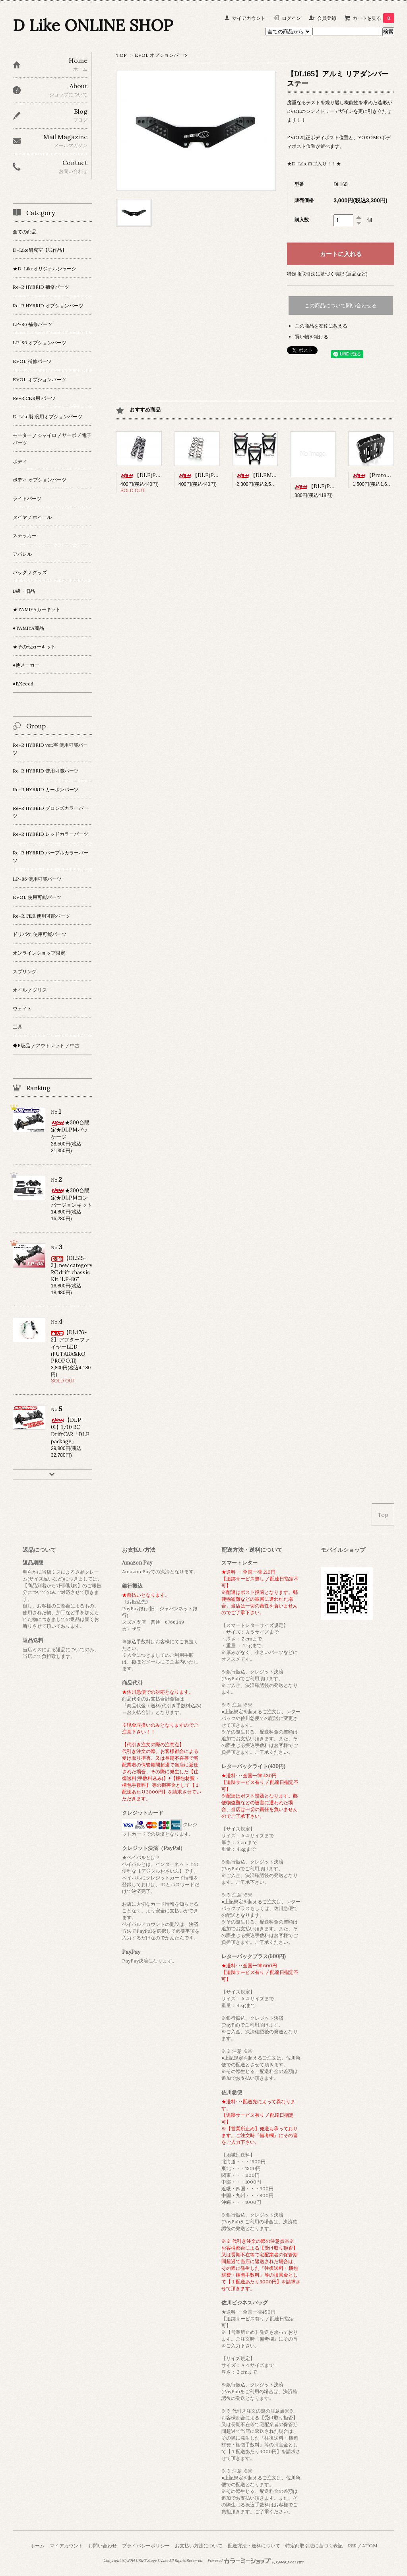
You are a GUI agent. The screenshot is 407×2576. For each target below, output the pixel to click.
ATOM (369, 2546)
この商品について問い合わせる (340, 306)
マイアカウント (249, 18)
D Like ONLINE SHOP (93, 25)
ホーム (37, 2546)
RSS (352, 2546)
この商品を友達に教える (321, 326)
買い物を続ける (311, 337)
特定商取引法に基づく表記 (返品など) (327, 274)
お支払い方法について (199, 2546)
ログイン (291, 18)
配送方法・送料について (254, 2546)
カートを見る (373, 18)
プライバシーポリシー (146, 2546)
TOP (121, 55)
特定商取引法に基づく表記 (314, 2546)
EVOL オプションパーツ (161, 55)
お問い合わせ (102, 2546)
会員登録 (326, 18)
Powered (255, 2560)
